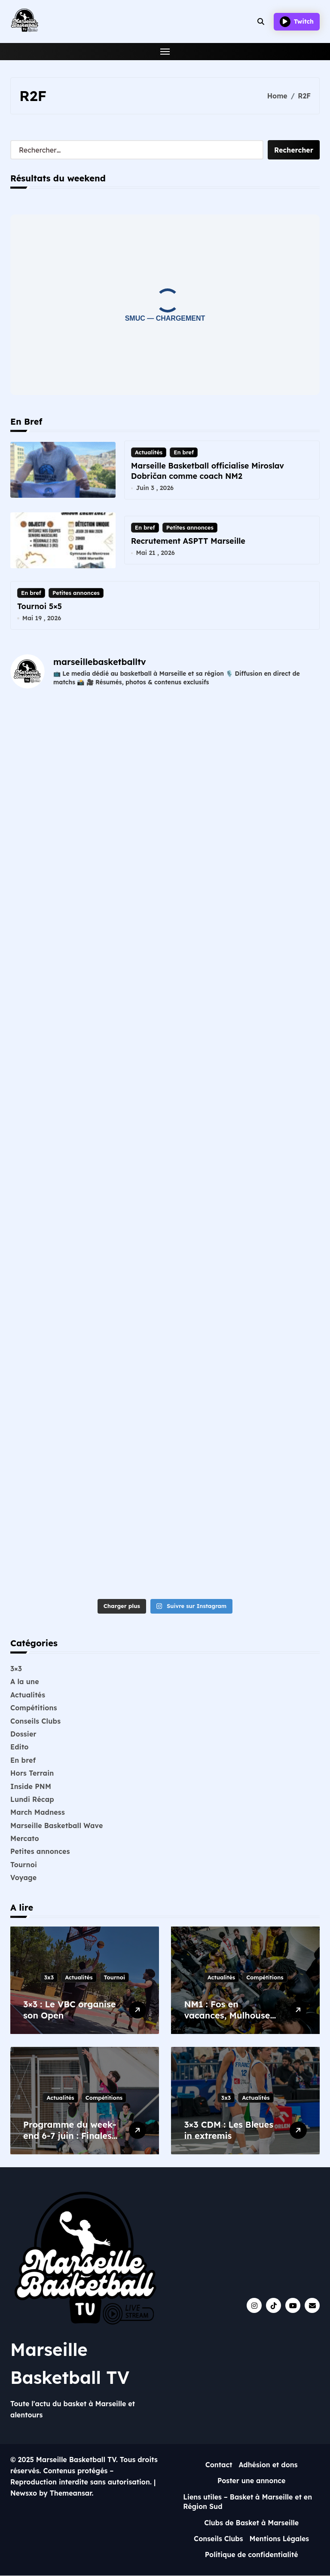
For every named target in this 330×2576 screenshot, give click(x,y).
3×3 (16, 1668)
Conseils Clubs (35, 1721)
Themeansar (71, 2493)
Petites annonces (190, 527)
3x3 (49, 1977)
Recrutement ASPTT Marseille (188, 541)
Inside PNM (30, 1786)
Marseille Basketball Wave (56, 1825)
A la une (24, 1682)
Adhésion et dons (267, 2464)
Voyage (23, 1878)
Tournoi (23, 1864)
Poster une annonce (251, 2481)
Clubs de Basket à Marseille (251, 2522)
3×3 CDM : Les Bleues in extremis (228, 2130)
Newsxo (23, 2493)
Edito (19, 1747)
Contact (218, 2464)
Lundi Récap (32, 1799)
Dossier (23, 1734)
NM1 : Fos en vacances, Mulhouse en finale (227, 2015)
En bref (184, 452)
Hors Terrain (32, 1773)
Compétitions (33, 1708)
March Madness (37, 1812)
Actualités (148, 452)
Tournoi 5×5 (39, 606)
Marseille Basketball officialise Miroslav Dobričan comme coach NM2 (207, 471)
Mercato (24, 1838)
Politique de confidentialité (251, 2555)
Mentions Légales (279, 2538)
